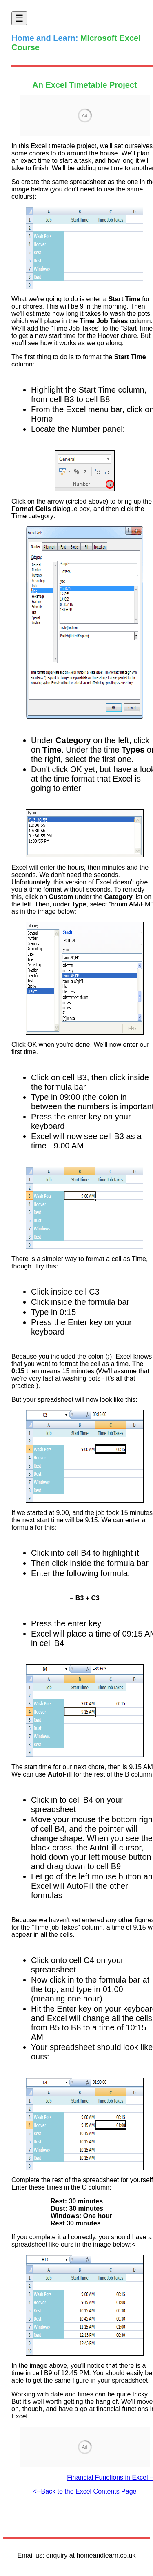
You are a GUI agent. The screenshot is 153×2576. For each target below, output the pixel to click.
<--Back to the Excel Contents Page (85, 2491)
